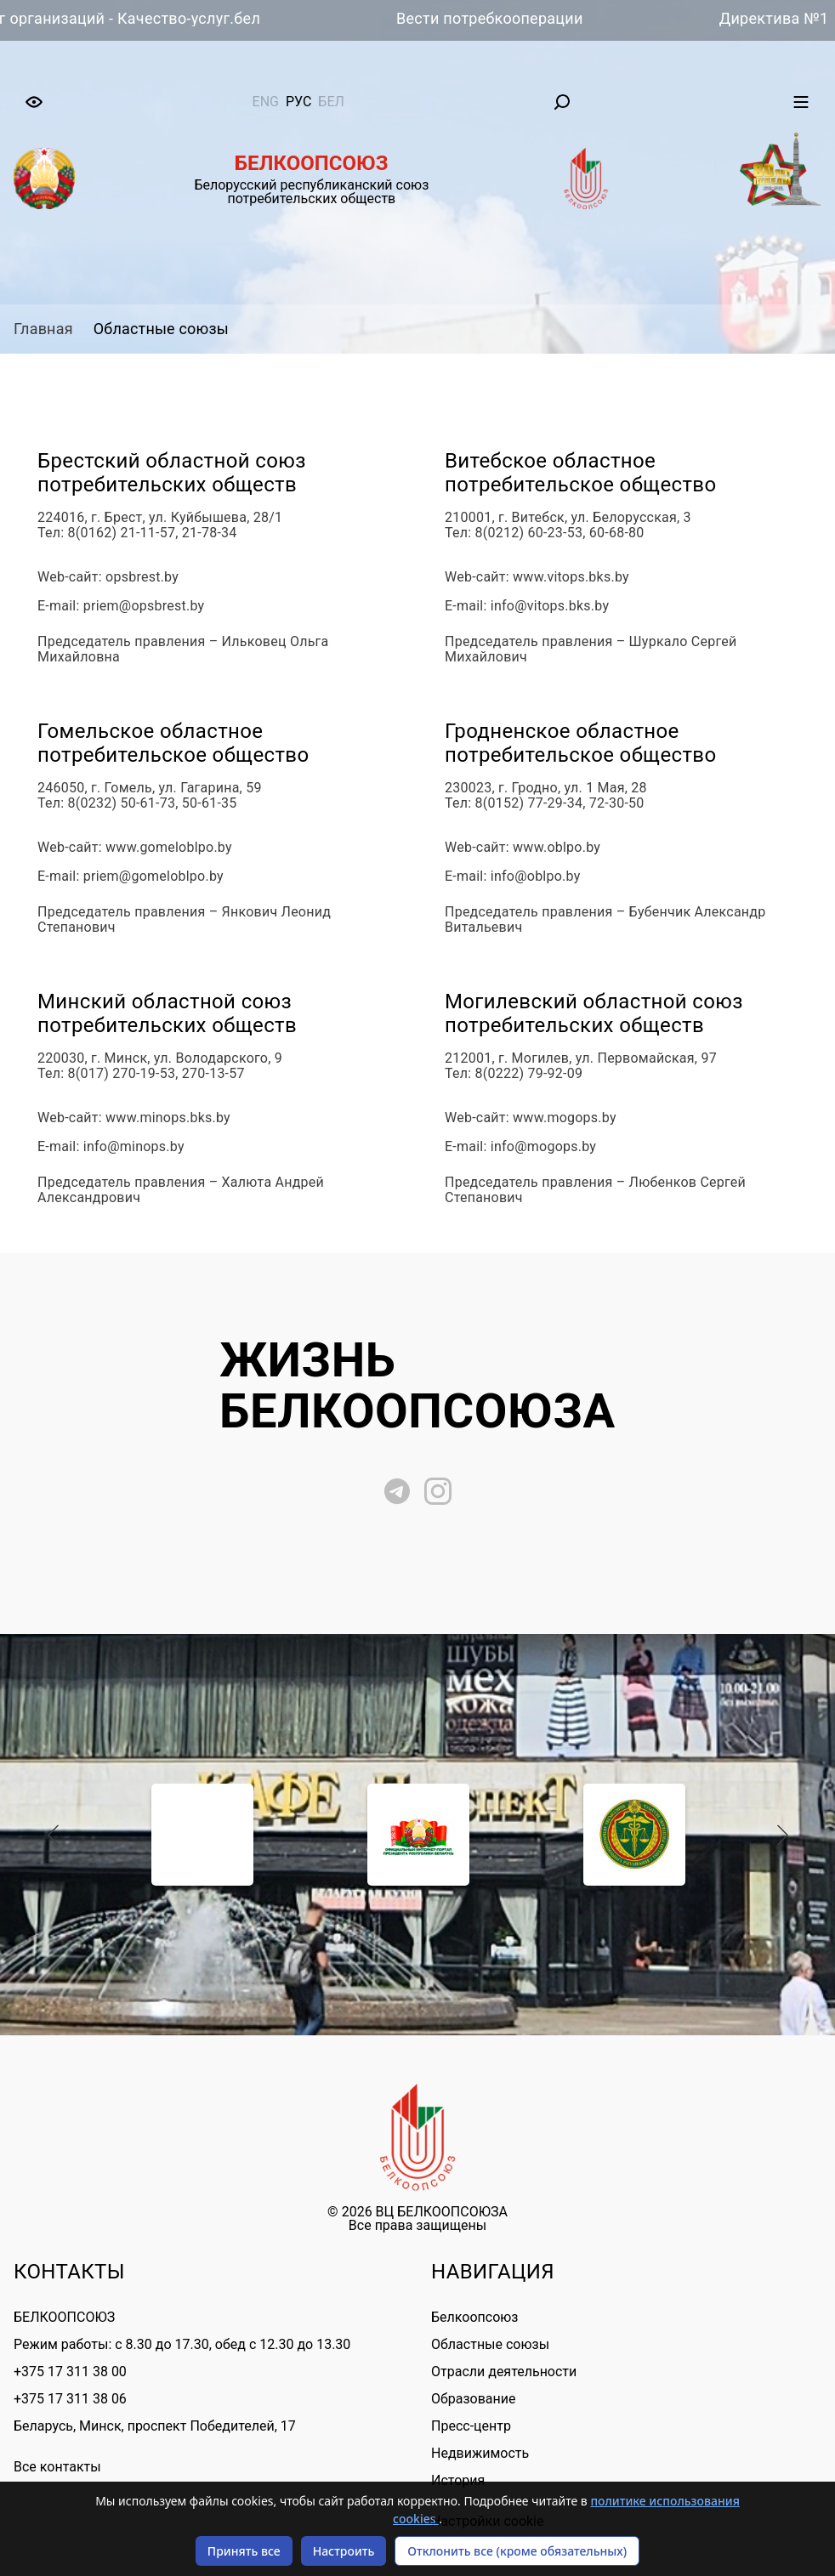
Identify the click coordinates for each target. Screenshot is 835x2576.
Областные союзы (161, 329)
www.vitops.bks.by (571, 577)
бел (331, 102)
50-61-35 (209, 803)
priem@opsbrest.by (144, 606)
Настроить (344, 2551)
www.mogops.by (564, 1118)
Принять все (244, 2551)
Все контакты (57, 2467)
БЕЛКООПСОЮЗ (64, 2317)
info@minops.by (134, 1147)
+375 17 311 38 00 (70, 2371)
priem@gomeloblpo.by (153, 876)
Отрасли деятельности (504, 2371)
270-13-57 (213, 1073)
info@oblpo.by (536, 876)
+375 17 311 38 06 (70, 2399)
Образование (473, 2399)
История (458, 2480)
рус (298, 102)
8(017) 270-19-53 (122, 1073)
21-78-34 (209, 533)
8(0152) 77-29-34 (529, 803)
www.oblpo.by (556, 847)
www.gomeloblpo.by (168, 847)
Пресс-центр (471, 2426)
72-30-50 (617, 803)
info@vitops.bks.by (550, 606)
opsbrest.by (142, 577)
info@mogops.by (543, 1147)
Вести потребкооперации (498, 18)
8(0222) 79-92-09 (529, 1073)
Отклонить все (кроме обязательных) (517, 2551)
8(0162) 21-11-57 (122, 533)
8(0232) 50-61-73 (122, 803)
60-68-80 (617, 533)
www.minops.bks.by (167, 1118)
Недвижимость (480, 2453)
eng (266, 102)
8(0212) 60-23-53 (529, 533)
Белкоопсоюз (474, 2317)
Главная (43, 329)
